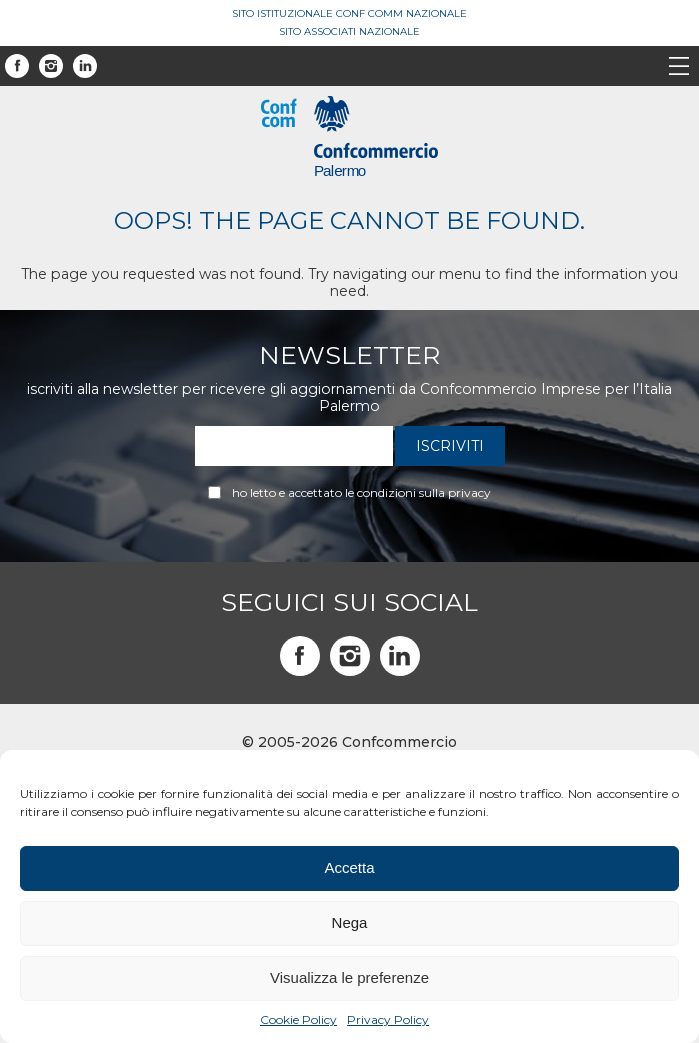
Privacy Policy (388, 1019)
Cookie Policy (298, 1019)
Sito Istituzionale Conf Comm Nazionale (349, 13)
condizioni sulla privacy (424, 492)
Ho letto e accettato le (361, 493)
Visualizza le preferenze (349, 977)
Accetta (349, 867)
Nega (350, 922)
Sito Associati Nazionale (349, 31)
